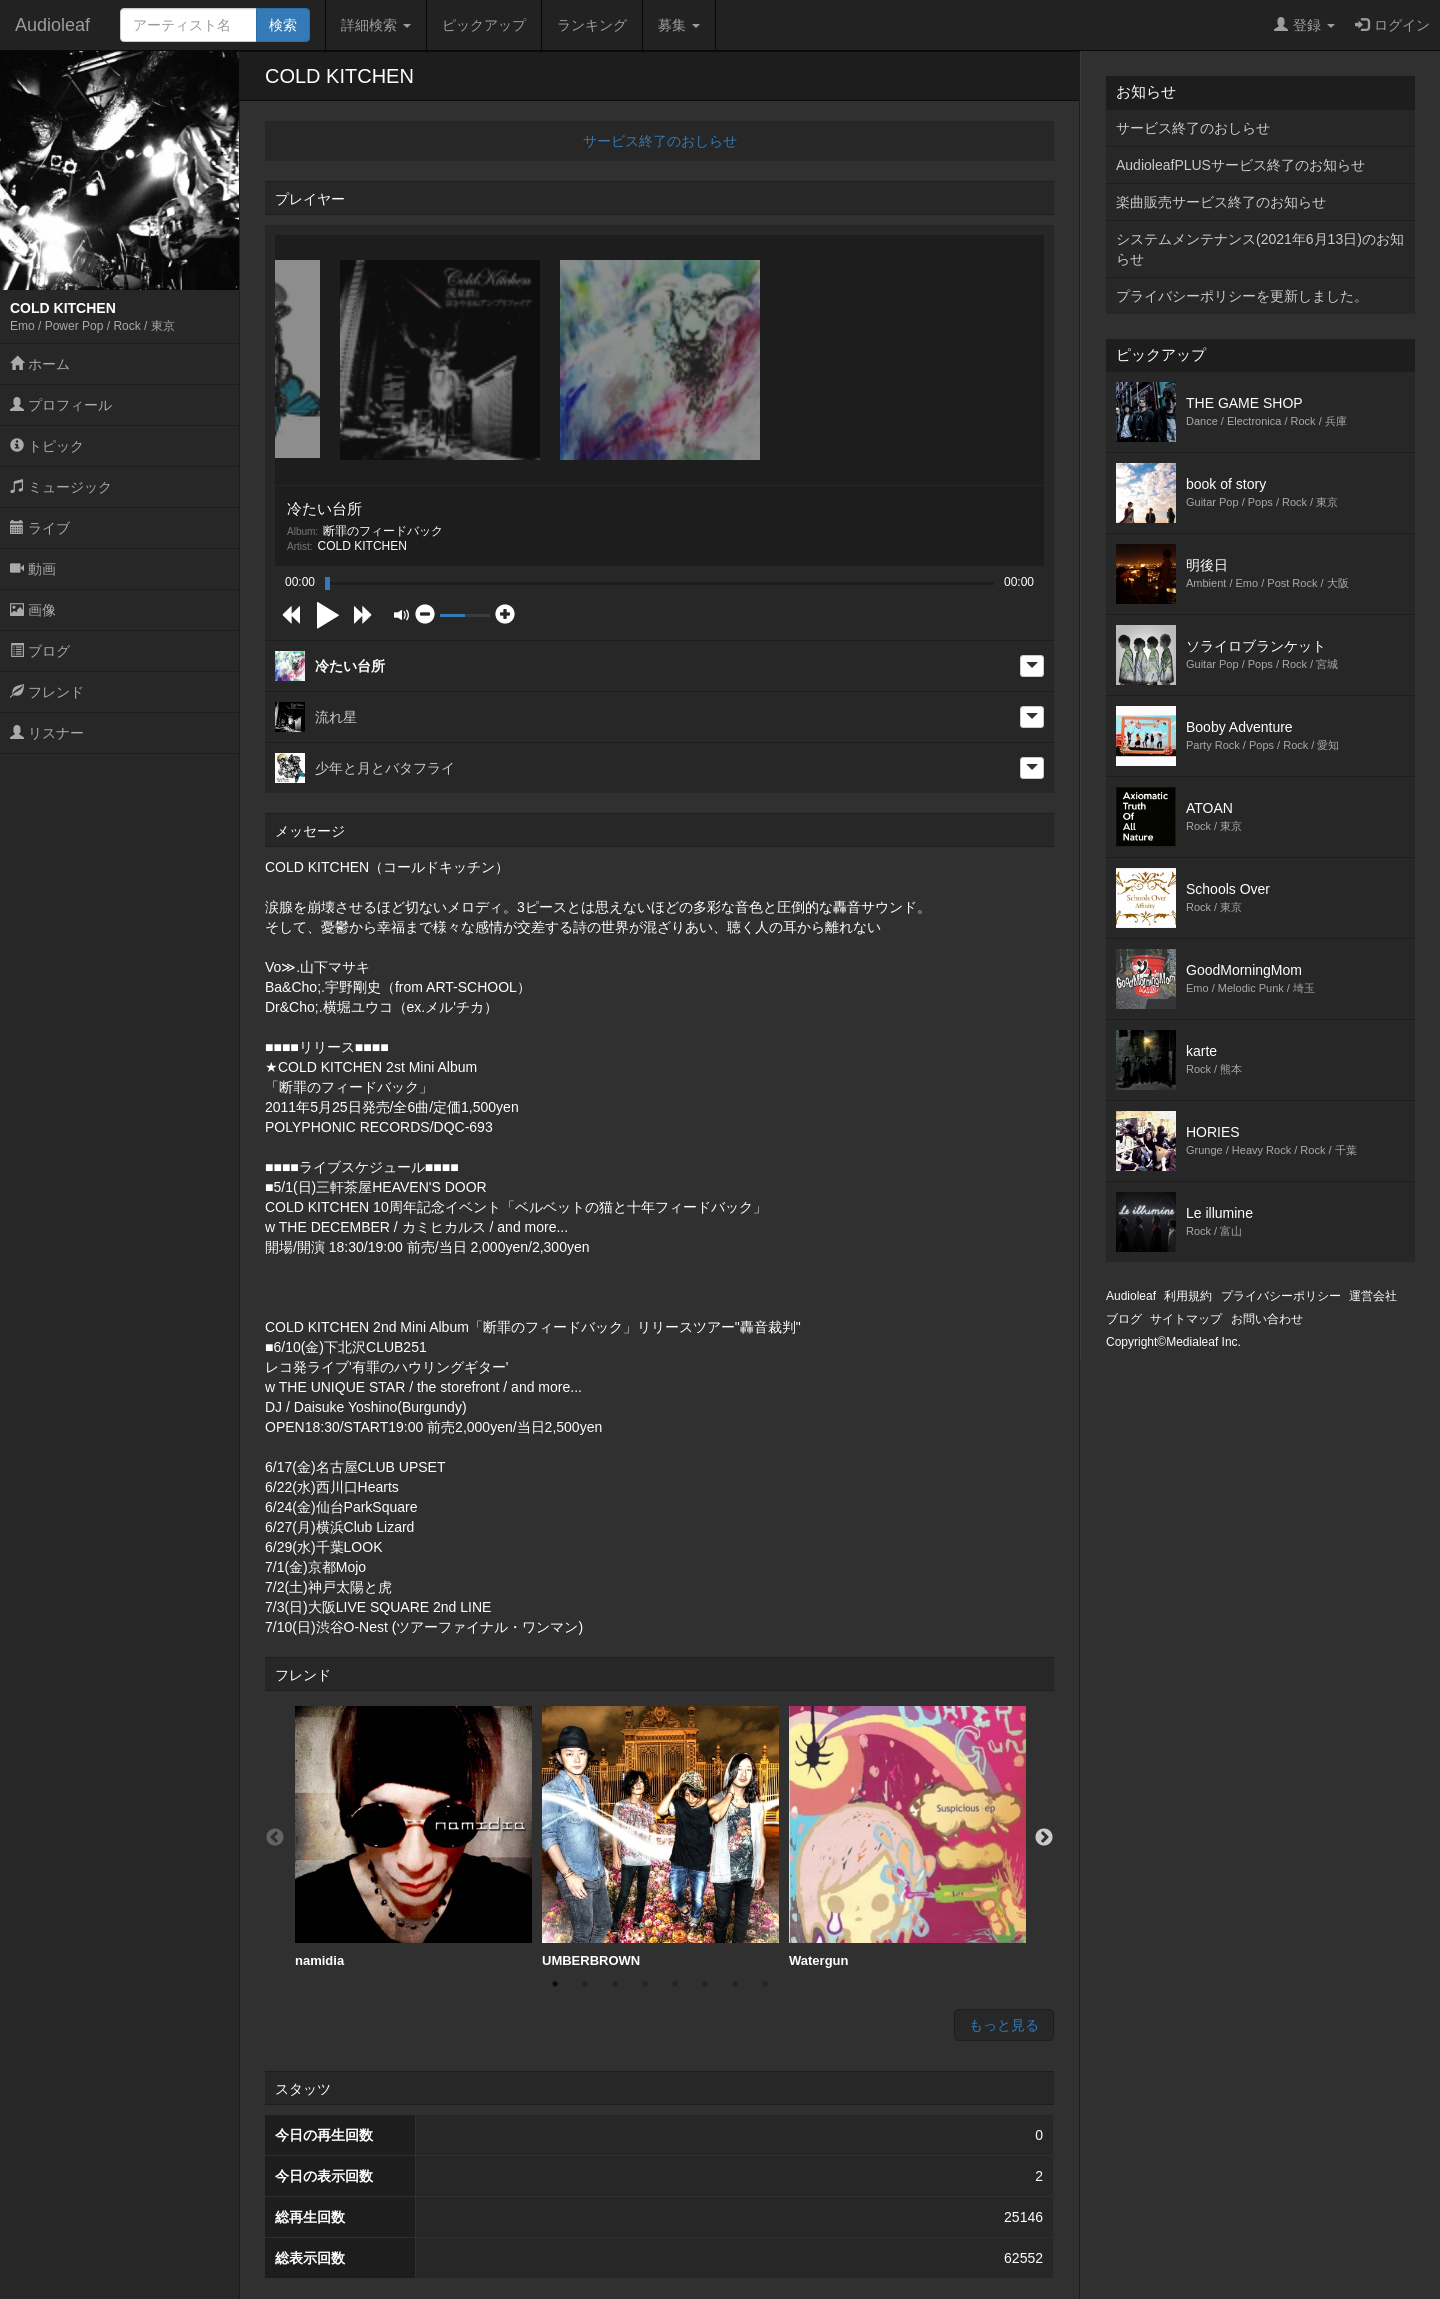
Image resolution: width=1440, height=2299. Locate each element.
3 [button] (615, 1984)
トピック (47, 446)
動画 (33, 569)
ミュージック (61, 487)
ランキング (592, 25)
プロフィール (61, 405)
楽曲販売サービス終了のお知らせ (1221, 202)
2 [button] (585, 1984)
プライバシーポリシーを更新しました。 (1242, 296)
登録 (1304, 25)
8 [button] (765, 1984)
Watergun (907, 1837)
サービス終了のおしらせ (660, 141)
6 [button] (705, 1984)
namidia (413, 1837)
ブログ (40, 651)
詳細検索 (376, 25)
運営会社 (1373, 1296)
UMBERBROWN (660, 1837)
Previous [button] (275, 1838)
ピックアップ (484, 25)
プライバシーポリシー (1281, 1296)
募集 (679, 25)
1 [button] (555, 1984)
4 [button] (645, 1984)
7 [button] (735, 1984)
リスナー (47, 733)
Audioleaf (52, 25)
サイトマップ (1186, 1319)
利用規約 (1188, 1296)
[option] (413, 1837)
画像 (33, 610)
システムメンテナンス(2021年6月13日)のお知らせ (1260, 249)
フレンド (47, 692)
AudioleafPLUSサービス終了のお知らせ (1240, 165)
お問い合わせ (1267, 1319)
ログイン (1392, 25)
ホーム (40, 364)
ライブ (40, 528)
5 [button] (675, 1984)
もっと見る (1004, 2025)
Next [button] (1044, 1838)
